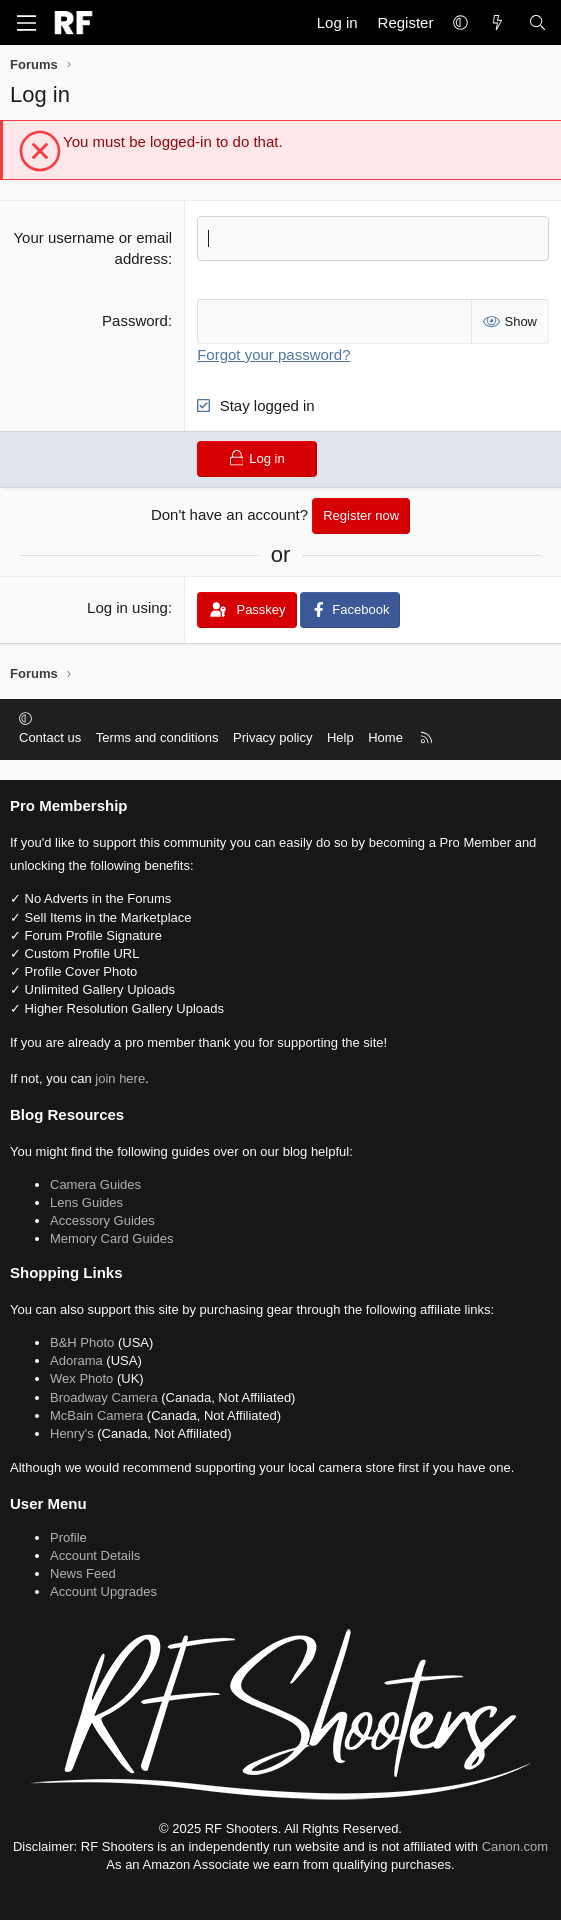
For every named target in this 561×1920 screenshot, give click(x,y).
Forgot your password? (273, 354)
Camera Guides (95, 1184)
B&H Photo (82, 1342)
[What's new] (497, 22)
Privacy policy (272, 737)
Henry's (72, 1433)
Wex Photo (81, 1378)
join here (120, 1078)
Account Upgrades (103, 1591)
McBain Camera (96, 1415)
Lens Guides (86, 1202)
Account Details (95, 1555)
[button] (460, 22)
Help (340, 737)
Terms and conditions (157, 737)
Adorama (76, 1360)
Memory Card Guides (112, 1238)
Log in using (127, 607)
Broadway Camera (104, 1397)
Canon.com (515, 1846)
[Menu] (26, 23)
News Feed (83, 1573)
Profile (68, 1537)
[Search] (537, 22)
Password (135, 320)
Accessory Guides (102, 1220)
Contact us (50, 737)
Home (385, 737)
